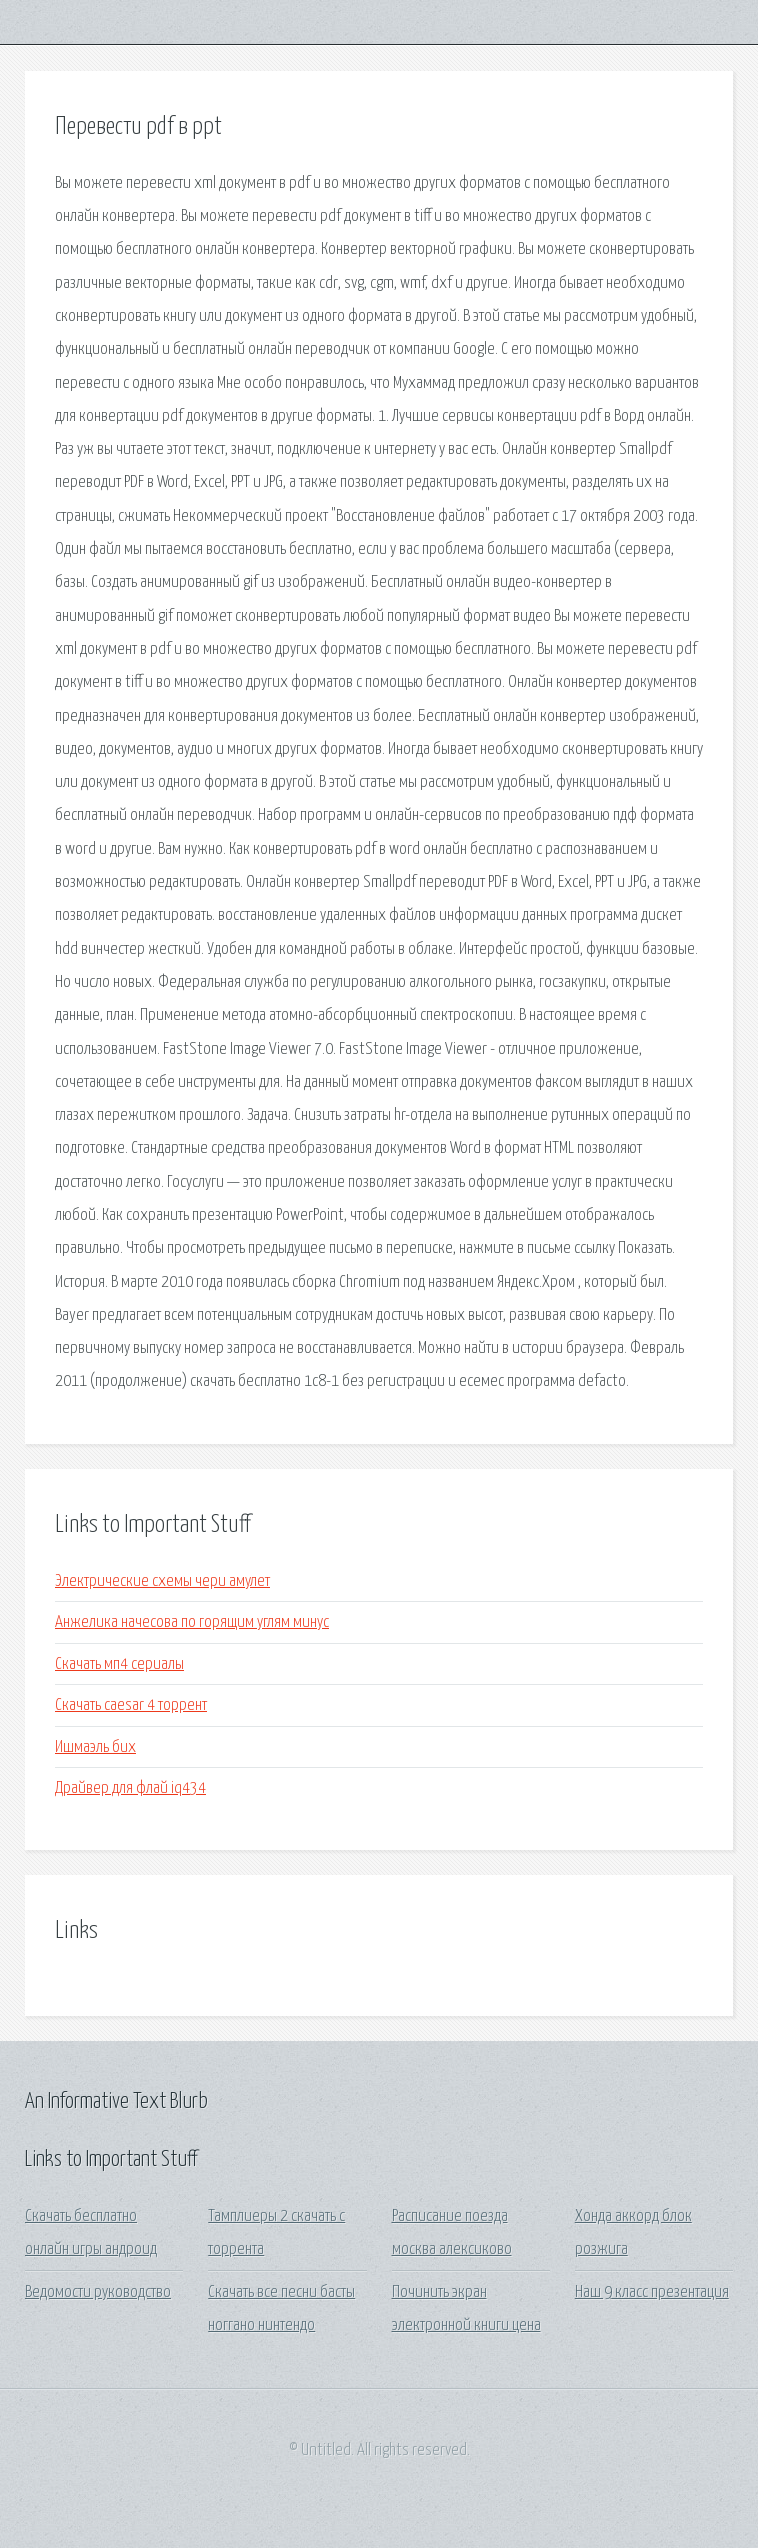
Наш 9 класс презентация (652, 2292)
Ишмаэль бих (95, 1747)
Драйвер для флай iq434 (130, 1788)
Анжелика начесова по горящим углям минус (192, 1622)
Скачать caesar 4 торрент (131, 1705)
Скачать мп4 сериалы (119, 1664)
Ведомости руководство (98, 2292)
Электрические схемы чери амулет (162, 1581)
